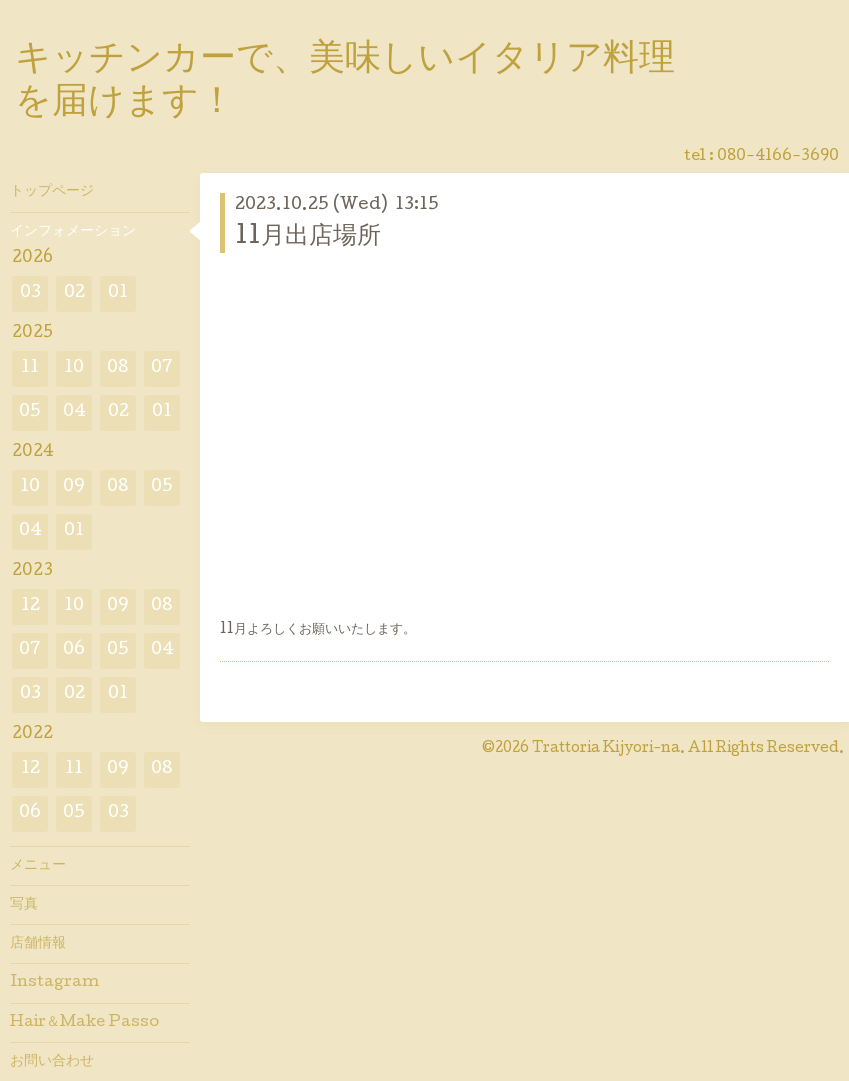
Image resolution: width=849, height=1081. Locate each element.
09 (74, 487)
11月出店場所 (308, 237)
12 (30, 606)
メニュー (38, 866)
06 (74, 650)
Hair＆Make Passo (84, 1023)
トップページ (52, 192)
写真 (24, 905)
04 (74, 412)
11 (30, 368)
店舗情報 (38, 944)
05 (30, 412)
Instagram (54, 983)
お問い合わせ (52, 1062)
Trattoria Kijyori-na (606, 749)
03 (30, 293)
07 (162, 368)
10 (74, 368)
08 (118, 368)
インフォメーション (73, 232)
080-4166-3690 (778, 157)
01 (118, 293)
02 (74, 293)
